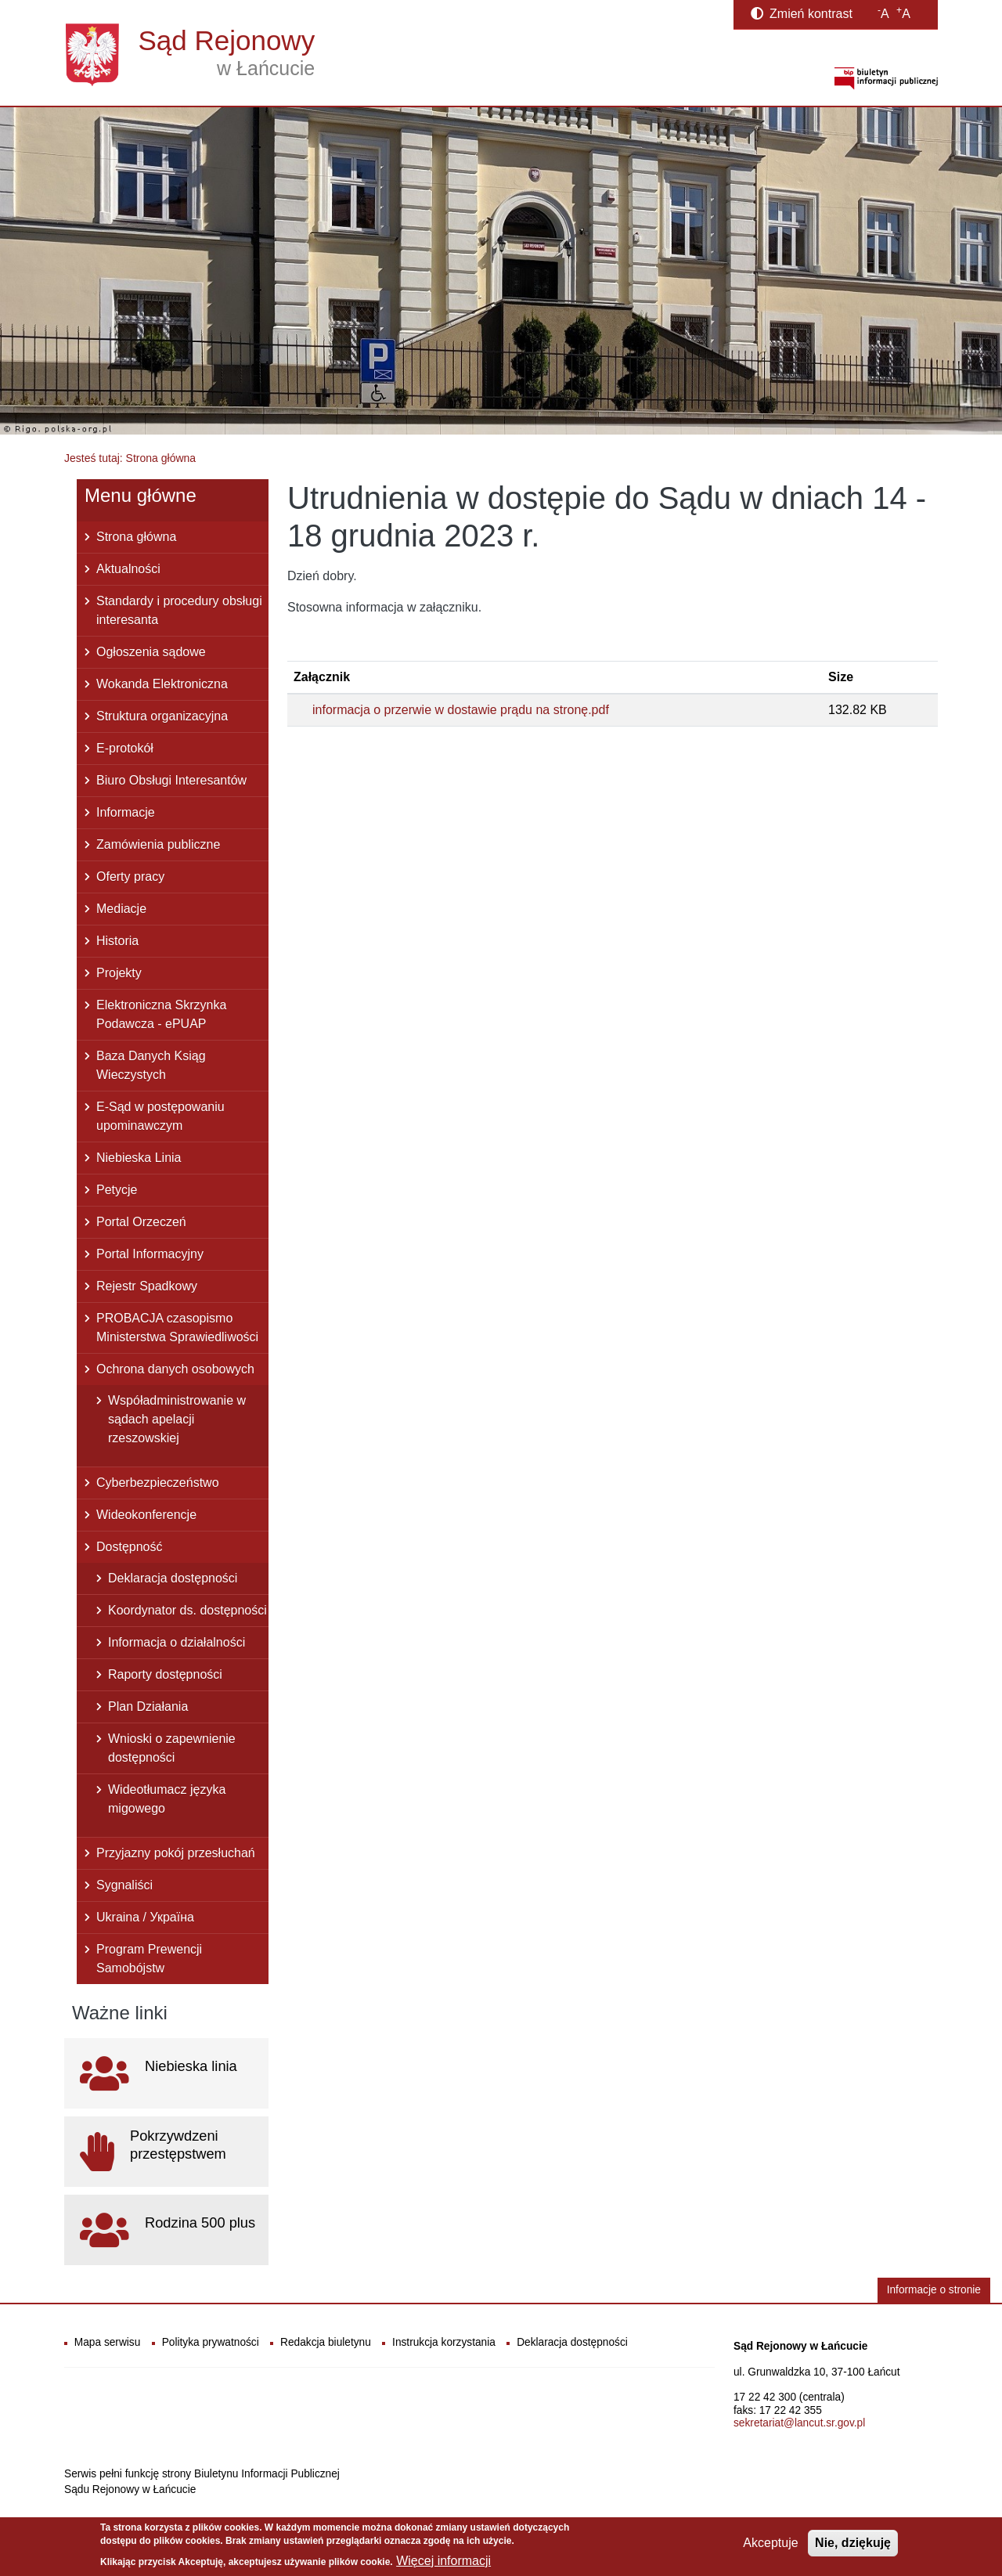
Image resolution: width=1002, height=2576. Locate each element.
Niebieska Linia (139, 1157)
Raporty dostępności (165, 1674)
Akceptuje (770, 2547)
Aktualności (128, 568)
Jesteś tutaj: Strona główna (130, 458)
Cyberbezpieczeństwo (157, 1482)
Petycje (116, 1189)
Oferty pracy (130, 876)
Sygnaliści (124, 1885)
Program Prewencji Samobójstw (149, 1959)
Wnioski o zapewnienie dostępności (172, 1748)
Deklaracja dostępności (172, 1578)
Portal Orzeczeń (141, 1221)
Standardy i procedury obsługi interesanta (179, 610)
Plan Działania (148, 1706)
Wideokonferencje (146, 1514)
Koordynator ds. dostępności (187, 1610)
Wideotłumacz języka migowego (166, 1799)
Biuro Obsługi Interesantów (171, 780)
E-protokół (124, 748)
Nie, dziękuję (853, 2547)
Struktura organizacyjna (162, 716)
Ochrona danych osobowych (175, 1369)
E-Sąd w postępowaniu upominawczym (160, 1116)
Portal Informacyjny (150, 1254)
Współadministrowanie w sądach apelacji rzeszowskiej (177, 1419)
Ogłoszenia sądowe (151, 651)
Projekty (119, 973)
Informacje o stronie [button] (934, 2290)
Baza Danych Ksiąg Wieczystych (151, 1065)
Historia (117, 940)
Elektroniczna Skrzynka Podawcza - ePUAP (161, 1014)
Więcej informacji (443, 2564)
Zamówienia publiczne (158, 844)
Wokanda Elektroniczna (162, 684)
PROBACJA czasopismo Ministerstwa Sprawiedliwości (177, 1327)
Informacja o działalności (176, 1642)
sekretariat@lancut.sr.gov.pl (799, 2423)
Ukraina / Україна (145, 1917)
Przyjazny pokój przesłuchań (175, 1853)
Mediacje (121, 908)
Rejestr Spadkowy (146, 1286)
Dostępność (129, 1546)
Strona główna (136, 536)
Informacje (125, 812)
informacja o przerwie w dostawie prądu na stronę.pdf (460, 709)
